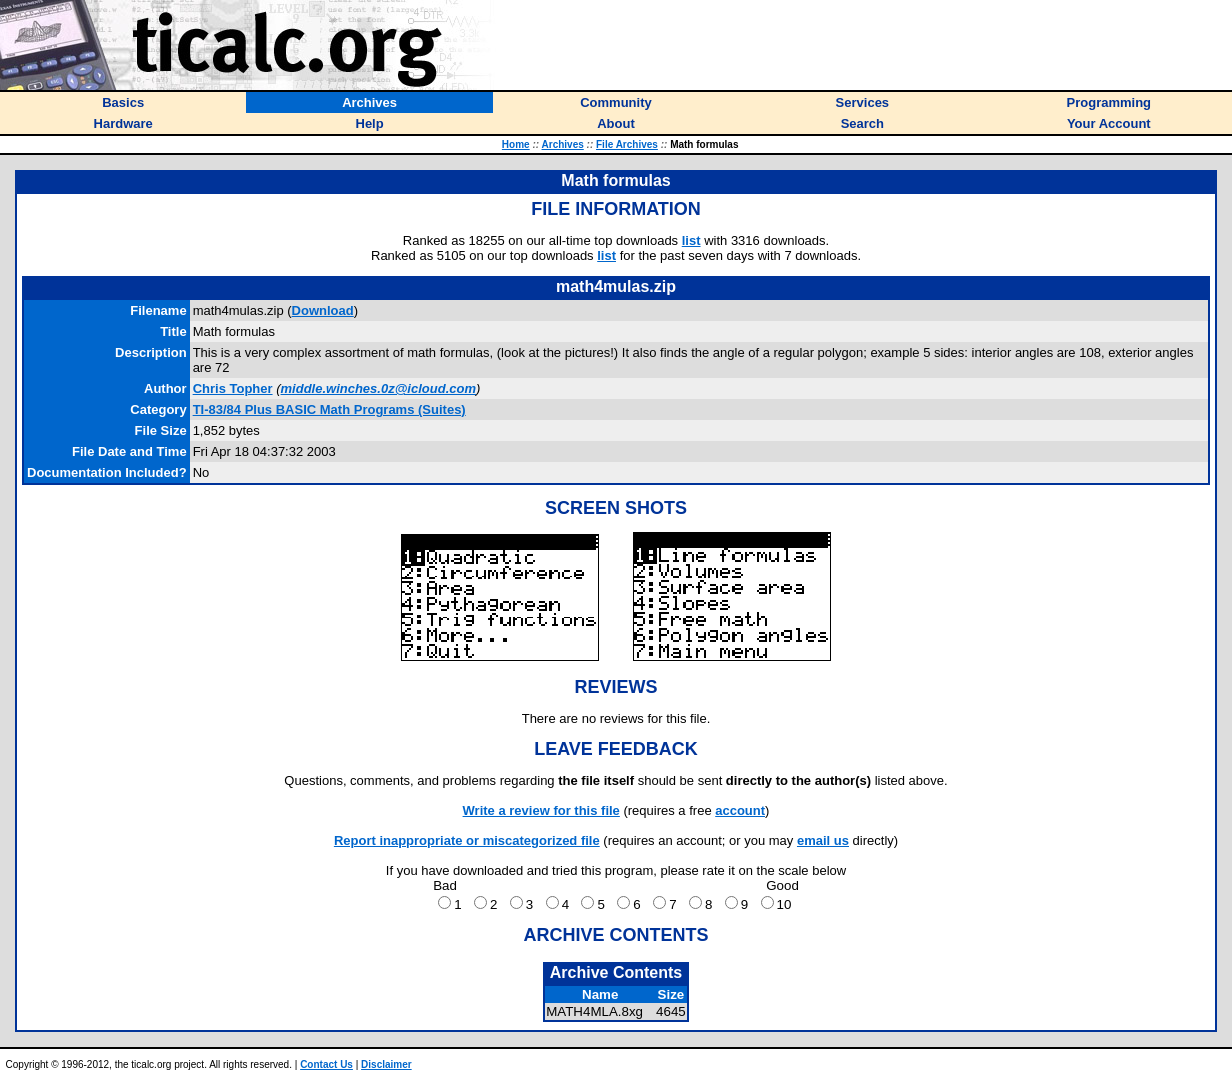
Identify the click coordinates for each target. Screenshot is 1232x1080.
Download (323, 310)
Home (516, 144)
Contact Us (326, 1064)
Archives (563, 144)
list (691, 240)
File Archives (627, 144)
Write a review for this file (541, 810)
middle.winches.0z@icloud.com (378, 388)
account (740, 810)
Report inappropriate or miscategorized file (467, 840)
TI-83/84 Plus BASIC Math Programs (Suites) (329, 409)
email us (823, 840)
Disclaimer (386, 1064)
